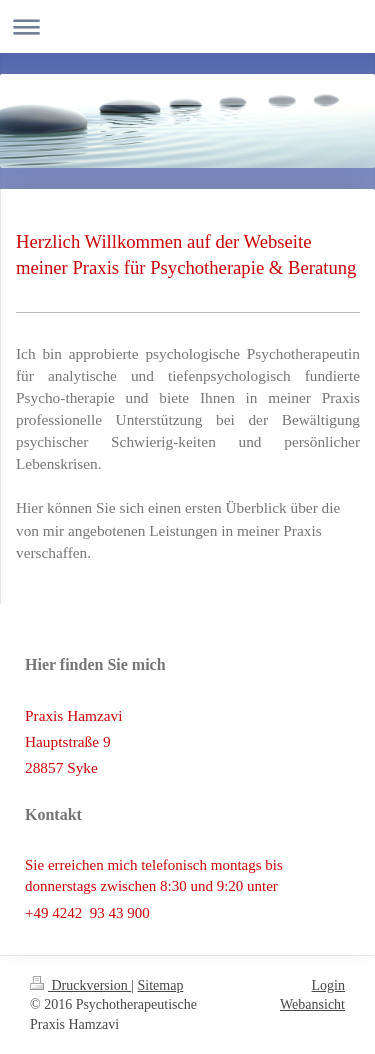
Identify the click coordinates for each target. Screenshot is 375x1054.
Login (328, 985)
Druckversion (80, 985)
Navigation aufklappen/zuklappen (187, 26)
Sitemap (161, 985)
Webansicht (312, 1004)
